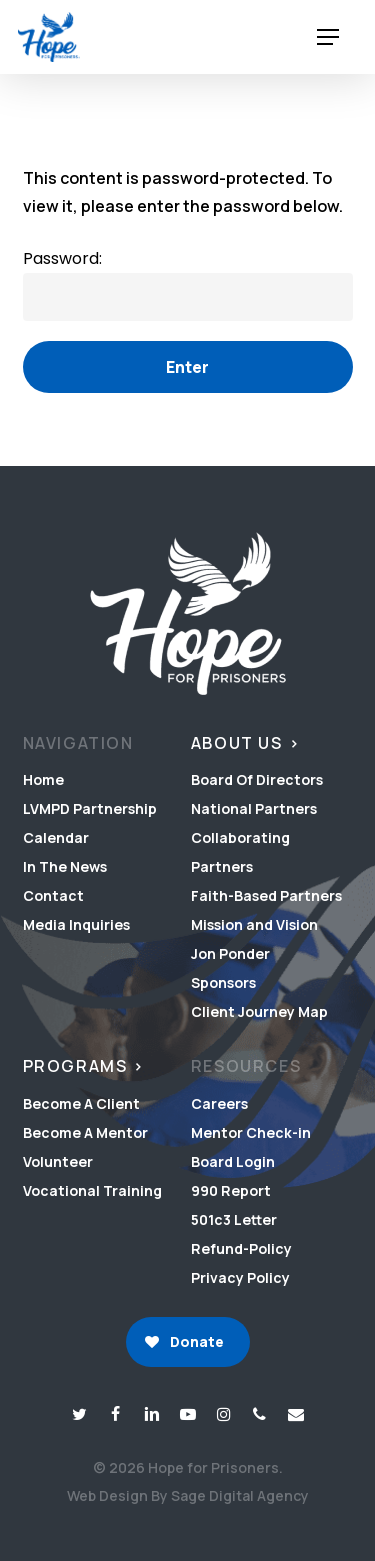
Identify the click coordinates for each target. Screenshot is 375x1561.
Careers (219, 1103)
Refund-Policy (241, 1248)
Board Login (233, 1161)
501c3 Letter (234, 1219)
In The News (65, 866)
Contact (53, 895)
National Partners (254, 808)
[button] (328, 37)
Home (43, 779)
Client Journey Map (259, 1011)
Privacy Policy (240, 1277)
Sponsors (223, 982)
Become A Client (81, 1103)
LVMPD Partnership (90, 808)
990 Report (231, 1190)
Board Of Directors (257, 779)
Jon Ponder (230, 953)
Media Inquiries (76, 924)
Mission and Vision (254, 924)
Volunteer (58, 1161)
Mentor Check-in (251, 1132)
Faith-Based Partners (266, 895)
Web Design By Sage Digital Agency (188, 1495)
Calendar (56, 837)
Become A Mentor (85, 1132)
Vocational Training (92, 1190)
